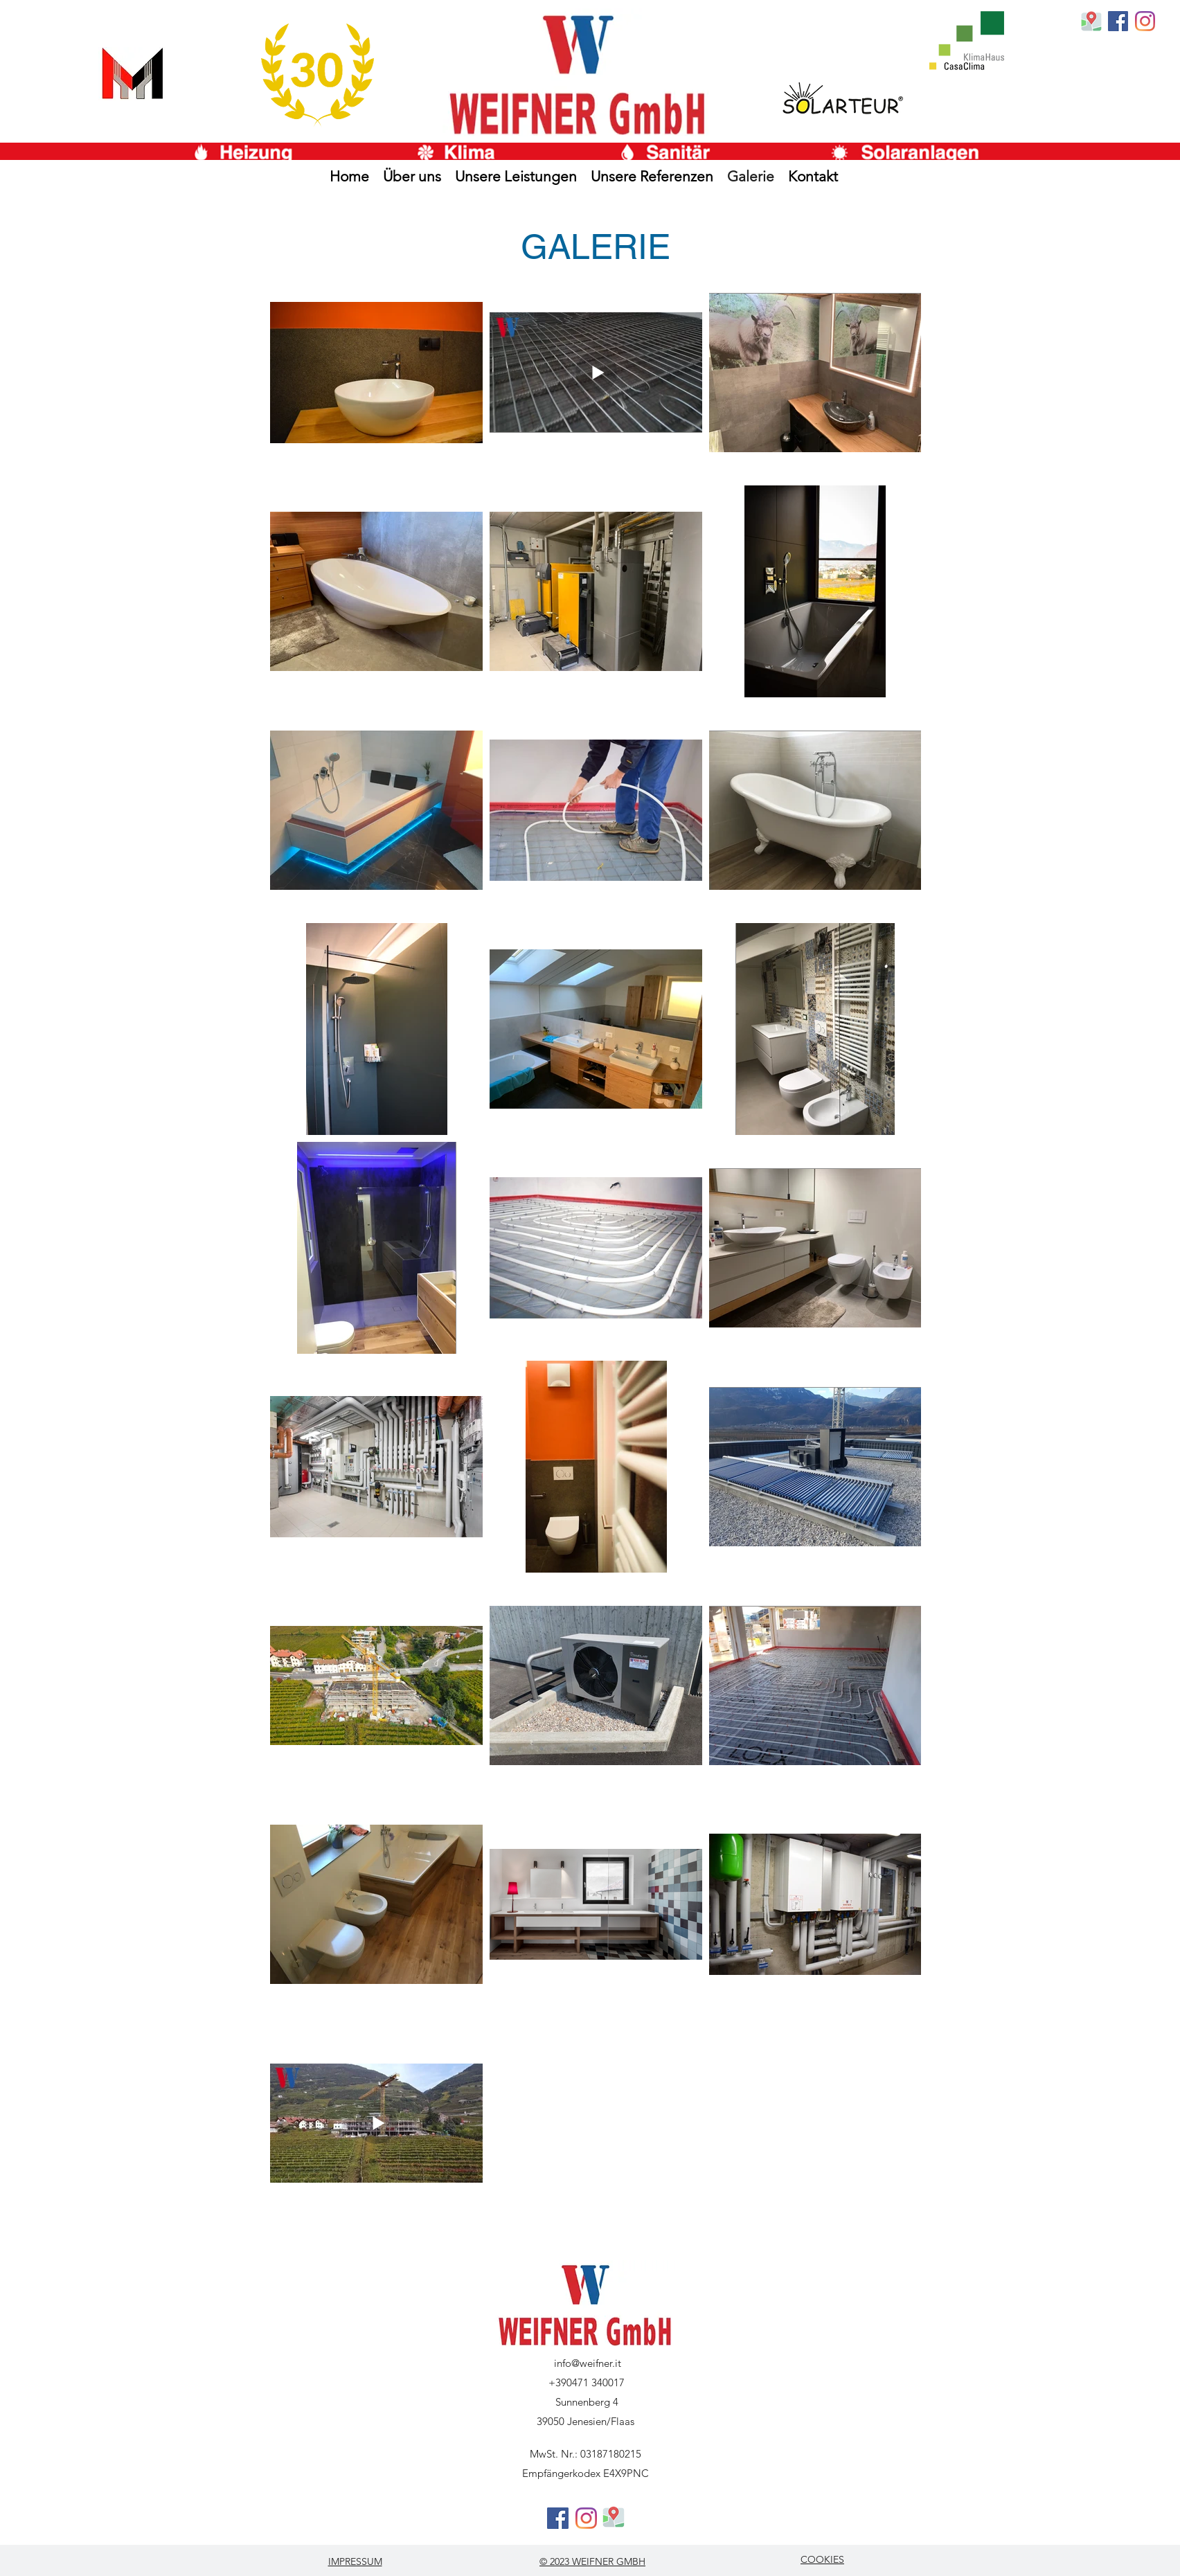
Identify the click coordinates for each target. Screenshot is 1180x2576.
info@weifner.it (587, 2363)
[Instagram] (1145, 21)
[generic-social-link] (1118, 21)
